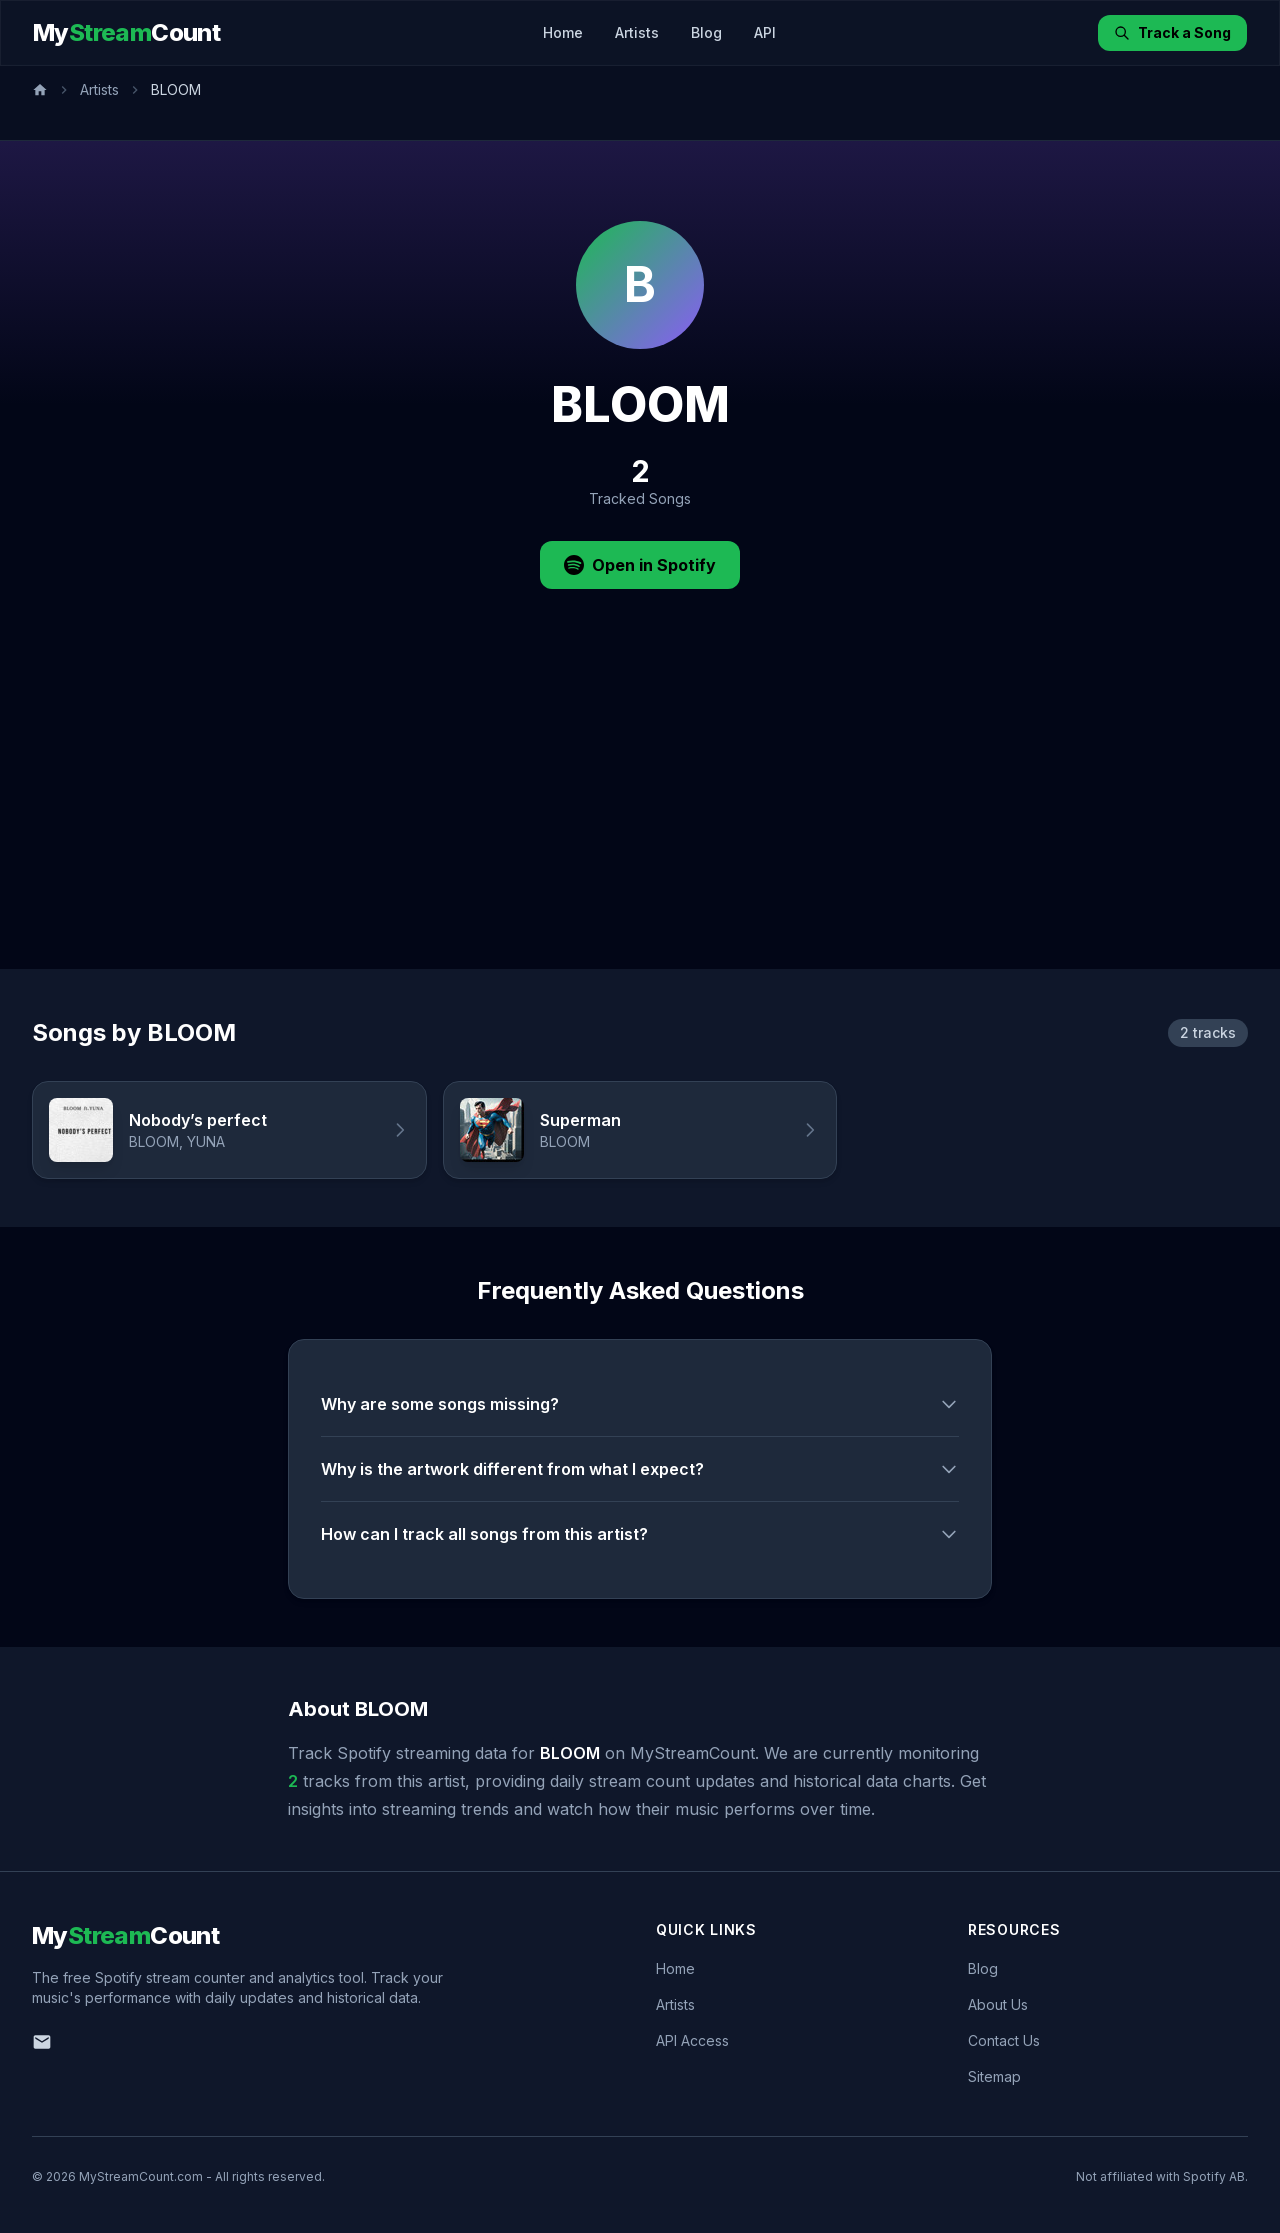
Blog (706, 32)
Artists (637, 32)
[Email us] (42, 2042)
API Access (692, 2040)
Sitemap (994, 2076)
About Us (998, 2004)
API (765, 32)
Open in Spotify (640, 565)
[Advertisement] (640, 819)
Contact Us (1004, 2040)
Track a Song (1172, 32)
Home (563, 32)
